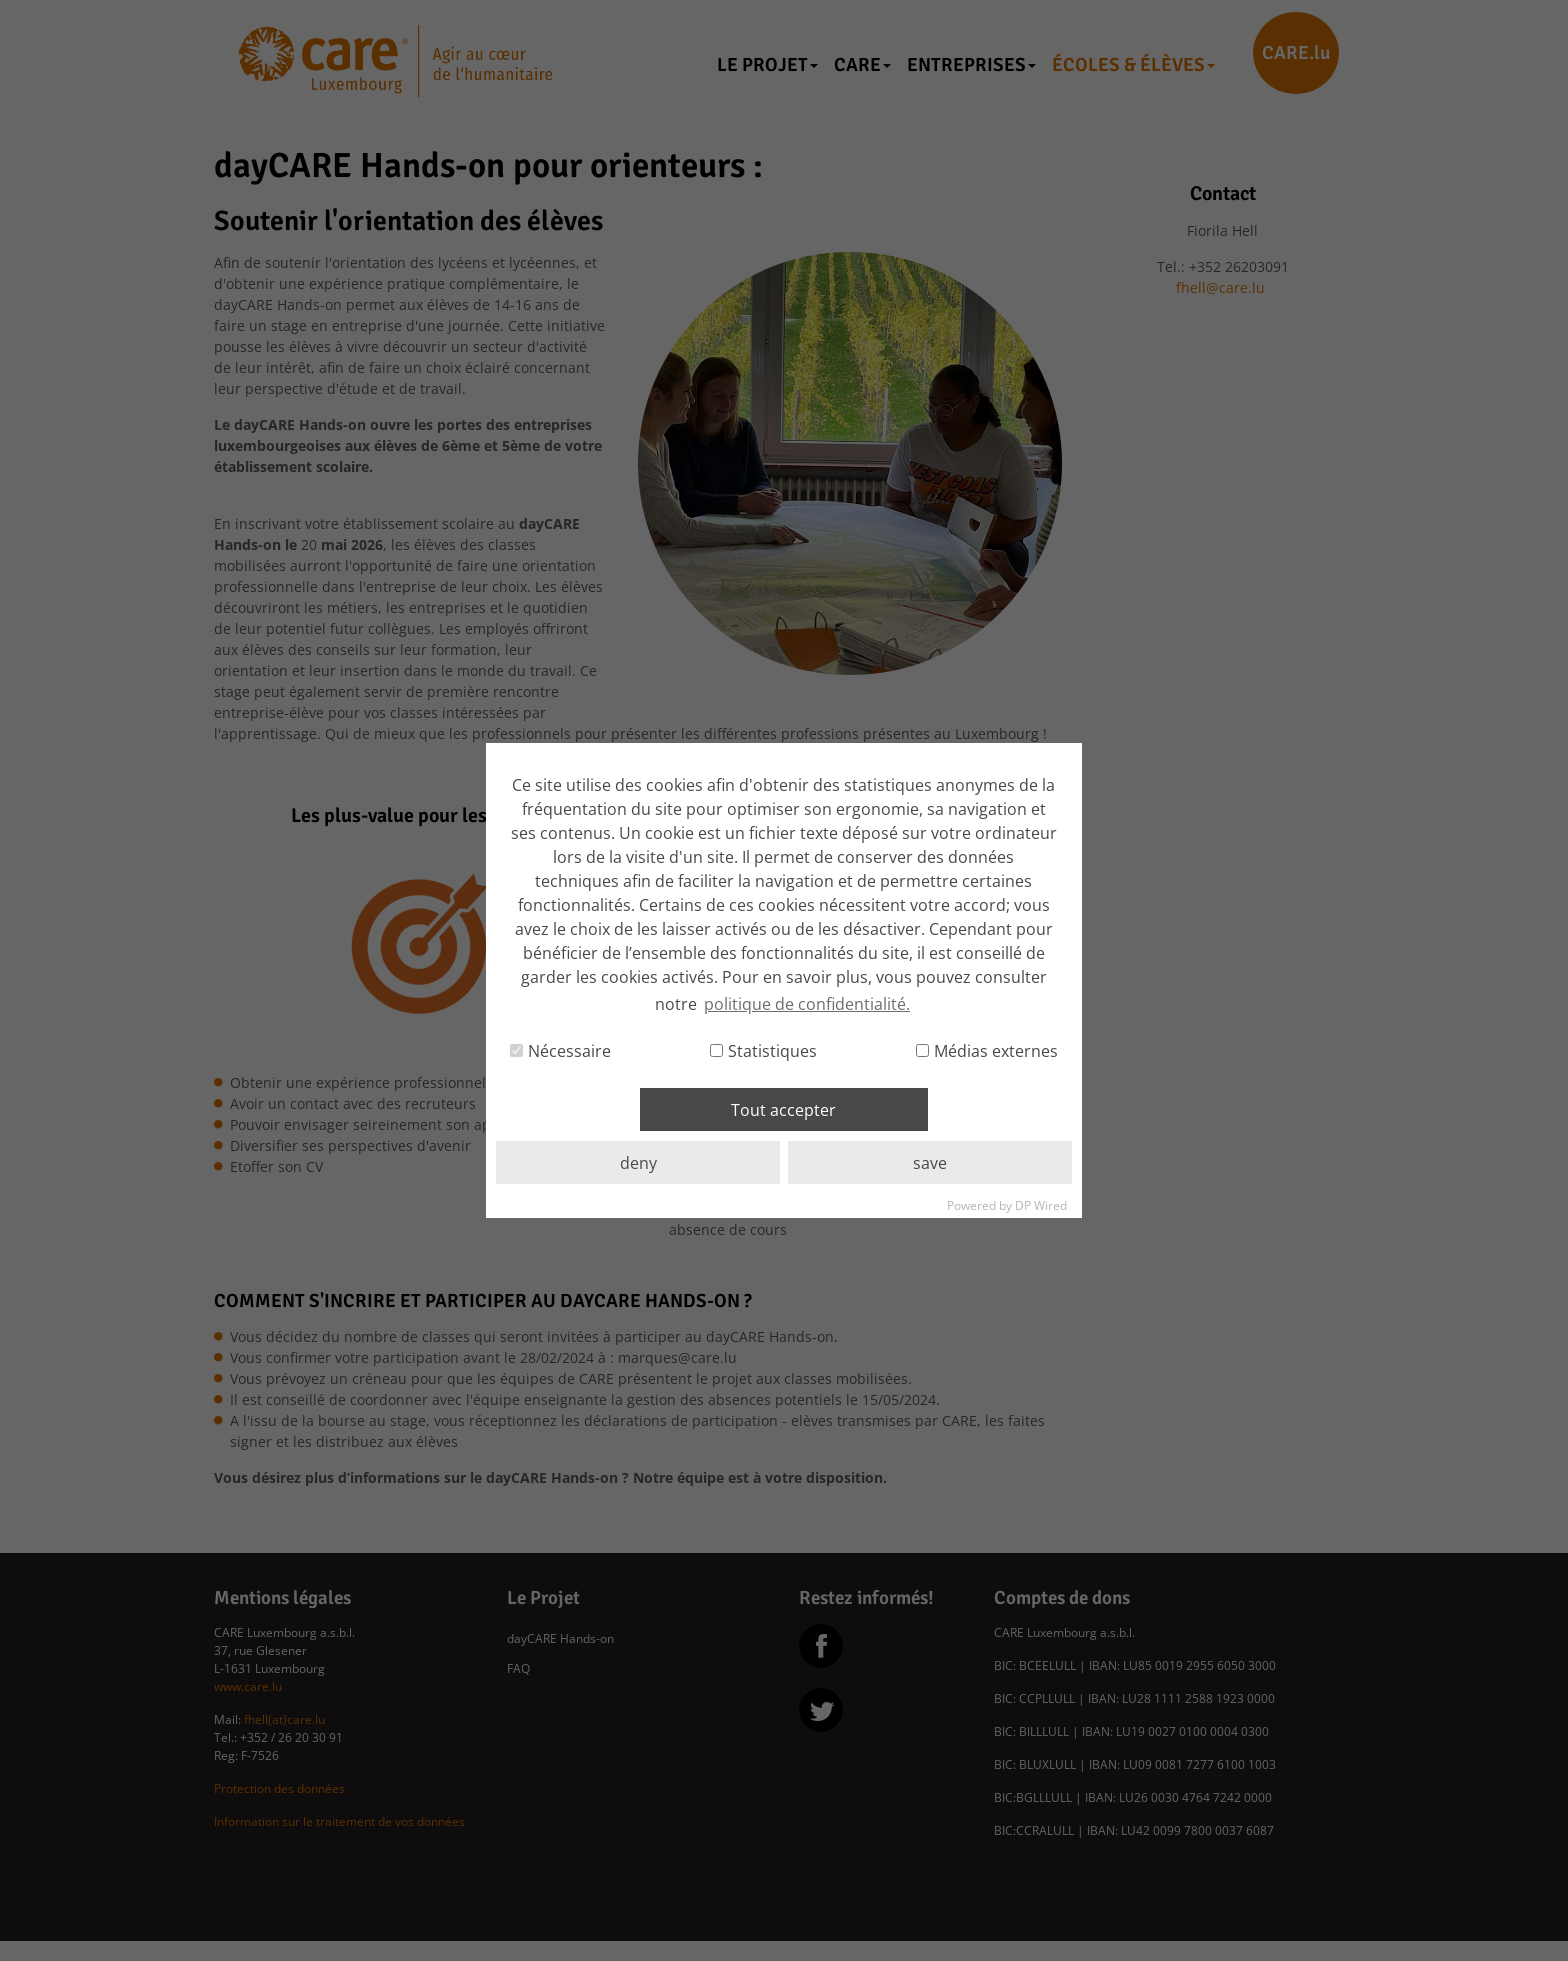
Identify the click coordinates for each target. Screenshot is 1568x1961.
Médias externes (987, 1051)
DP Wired (1041, 1205)
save (930, 1163)
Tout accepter (783, 1110)
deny (638, 1163)
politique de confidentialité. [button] (807, 1004)
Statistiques (763, 1051)
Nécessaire (560, 1051)
